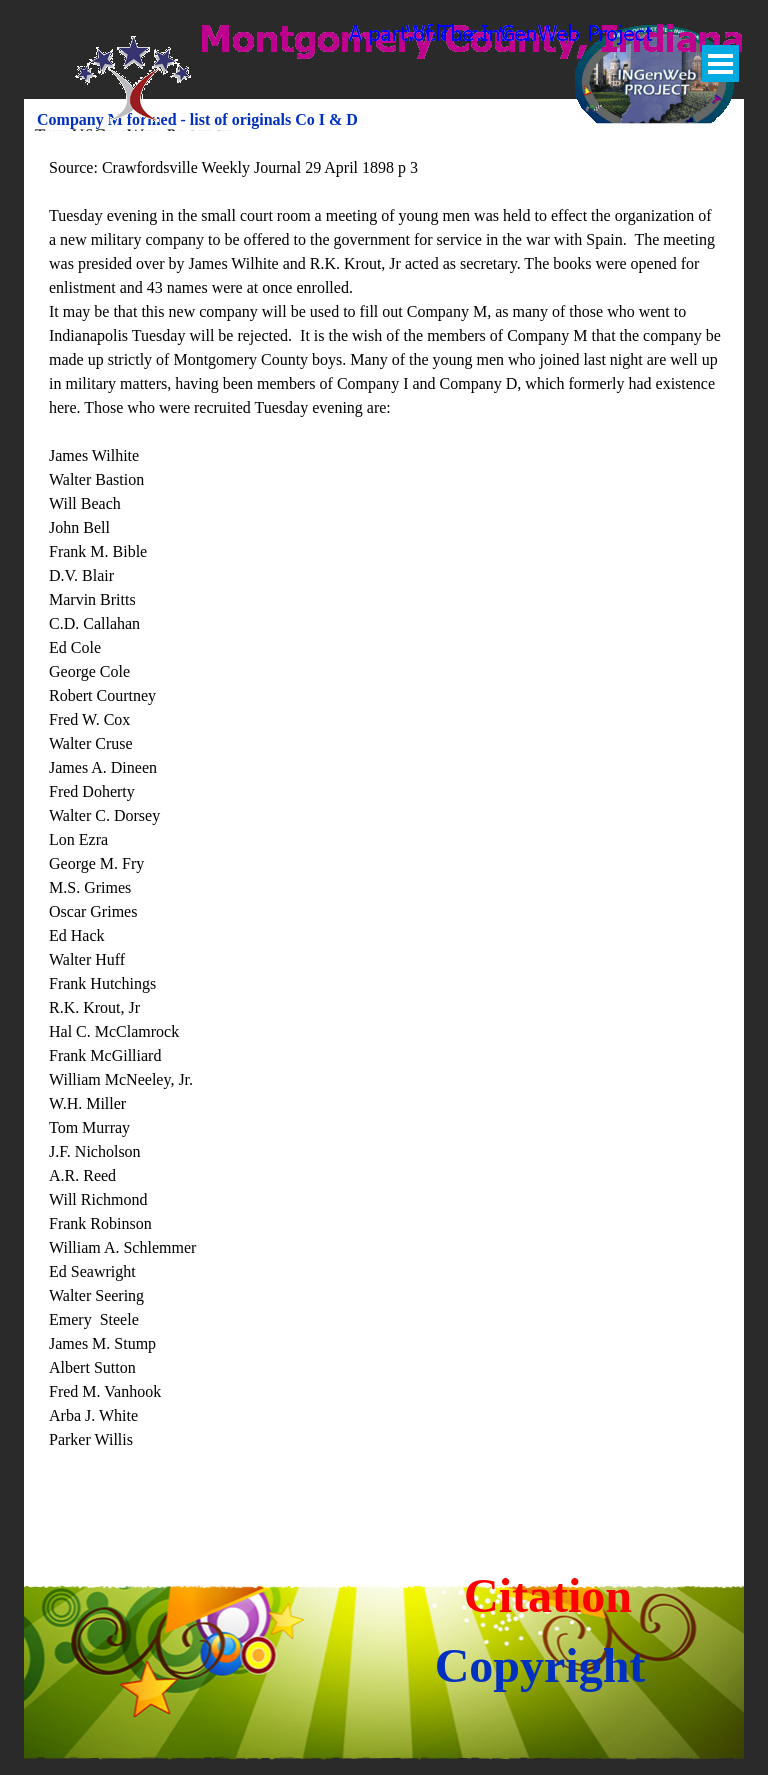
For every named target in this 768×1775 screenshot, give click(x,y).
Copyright (540, 1665)
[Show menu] (720, 63)
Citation (548, 1595)
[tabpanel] (385, 828)
